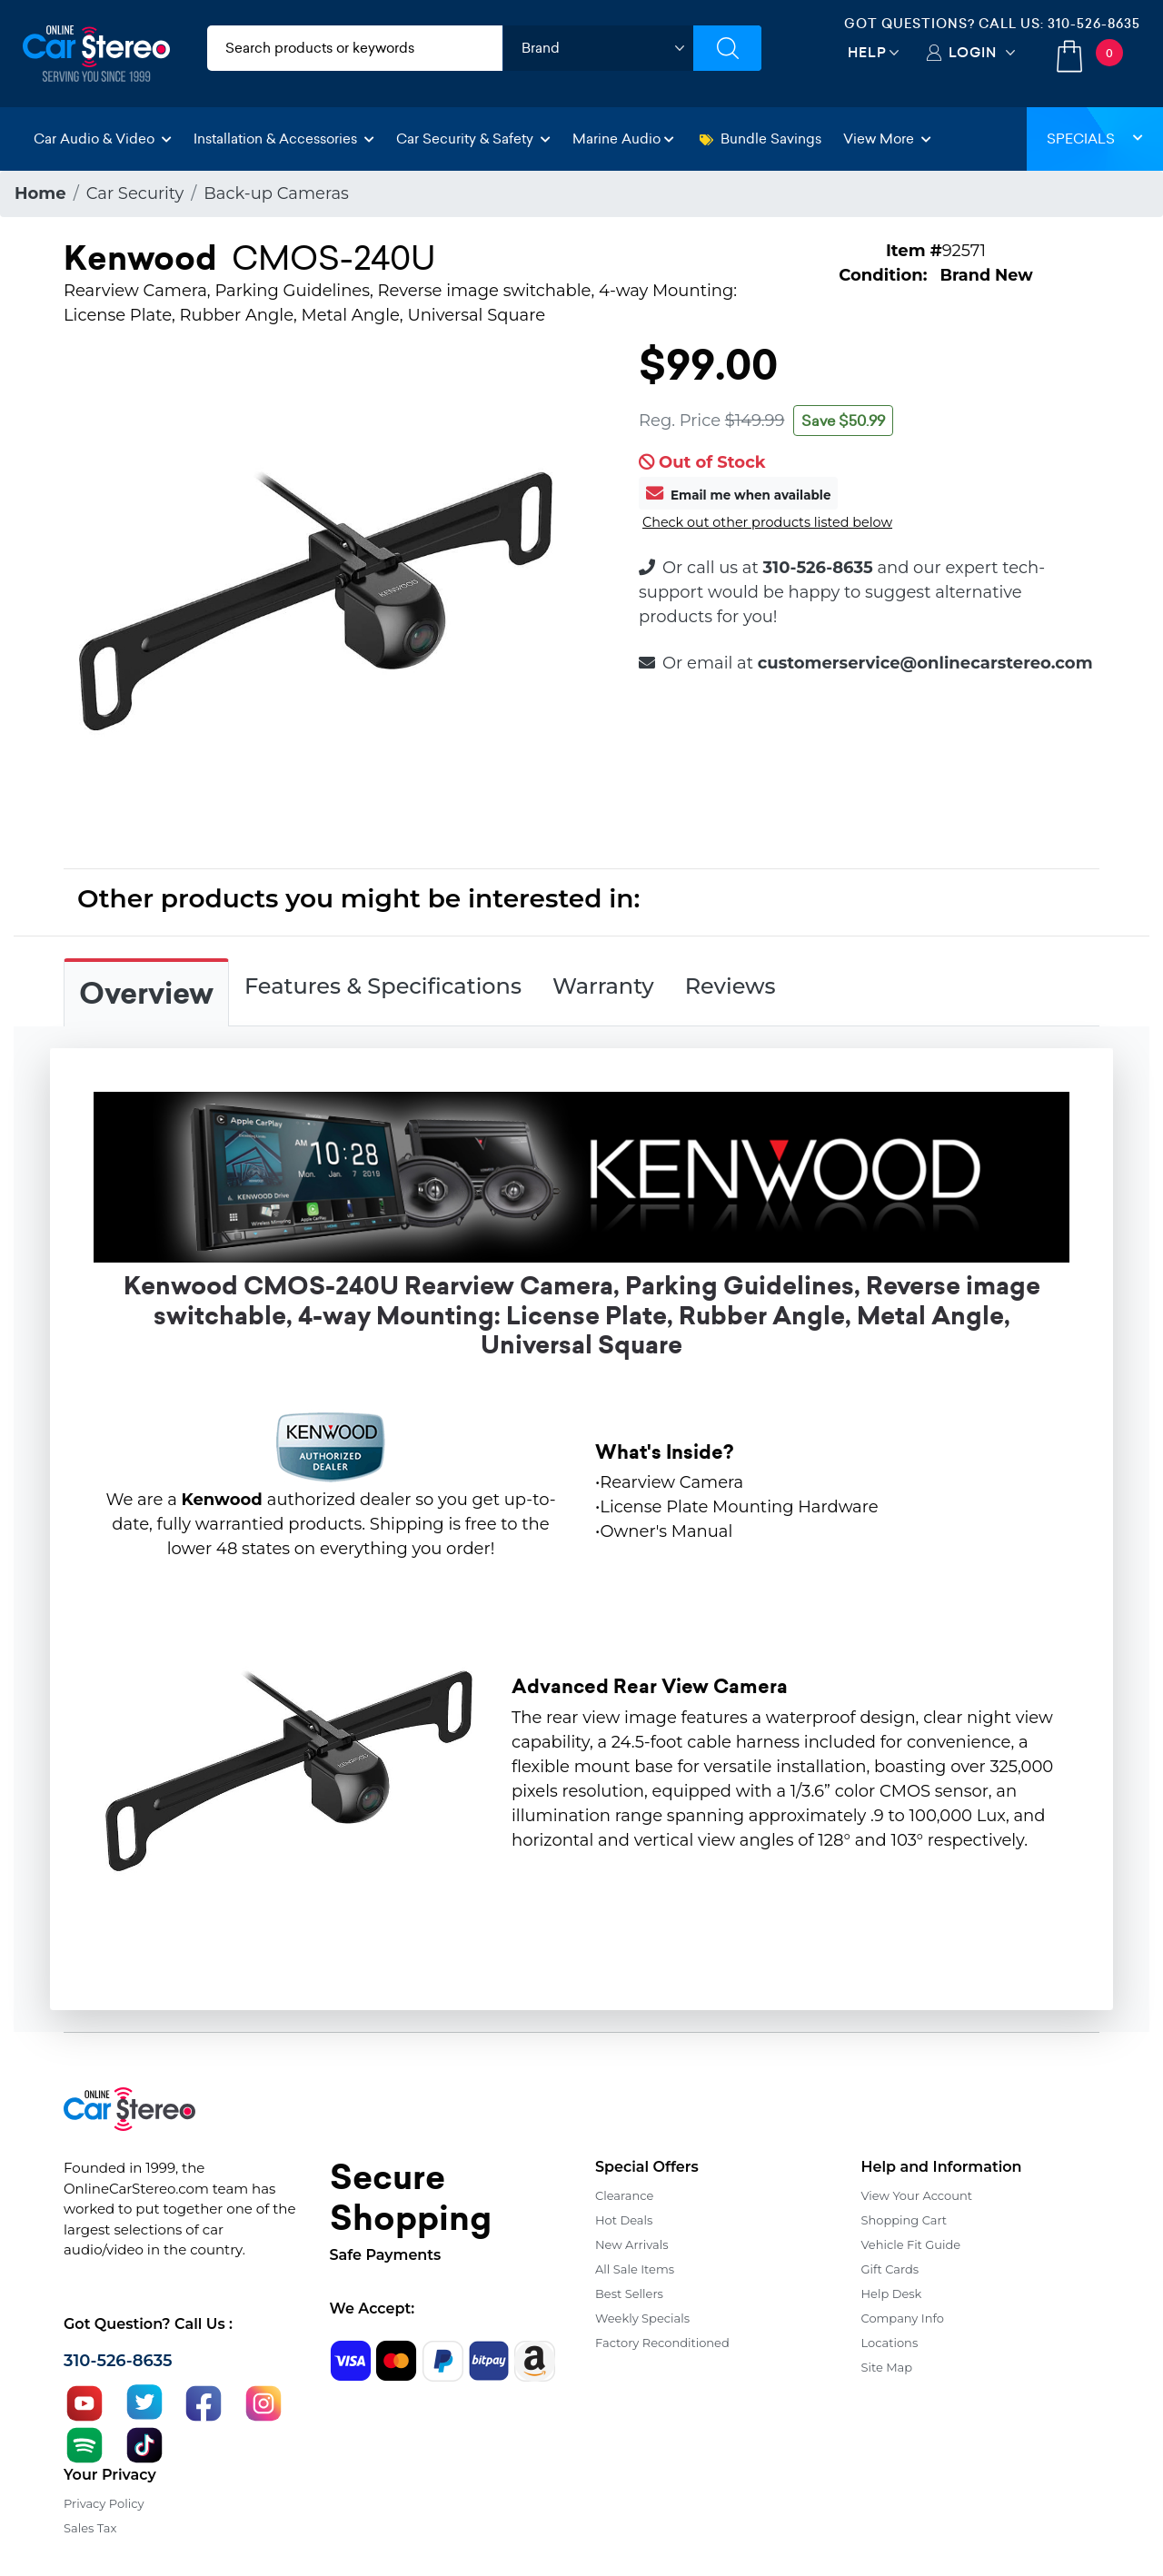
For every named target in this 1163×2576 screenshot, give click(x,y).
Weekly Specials (642, 2318)
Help (867, 52)
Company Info (902, 2318)
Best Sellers (629, 2293)
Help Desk (891, 2293)
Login (973, 52)
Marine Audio (623, 138)
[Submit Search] (727, 48)
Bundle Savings (760, 138)
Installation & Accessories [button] (284, 138)
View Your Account (917, 2195)
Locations (890, 2342)
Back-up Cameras (276, 193)
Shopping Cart (904, 2220)
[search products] (354, 48)
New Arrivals (631, 2244)
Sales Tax (90, 2528)
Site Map (887, 2367)
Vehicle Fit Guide (911, 2244)
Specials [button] (1095, 138)
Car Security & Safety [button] (473, 138)
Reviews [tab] (730, 986)
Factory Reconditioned (662, 2342)
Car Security (135, 193)
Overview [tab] (146, 994)
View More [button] (887, 138)
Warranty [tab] (603, 986)
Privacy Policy (104, 2503)
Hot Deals (623, 2220)
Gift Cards (890, 2269)
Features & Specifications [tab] (383, 986)
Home (40, 193)
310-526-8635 (1094, 24)
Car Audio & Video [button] (103, 138)
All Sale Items (634, 2269)
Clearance (624, 2195)
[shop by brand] (597, 48)
